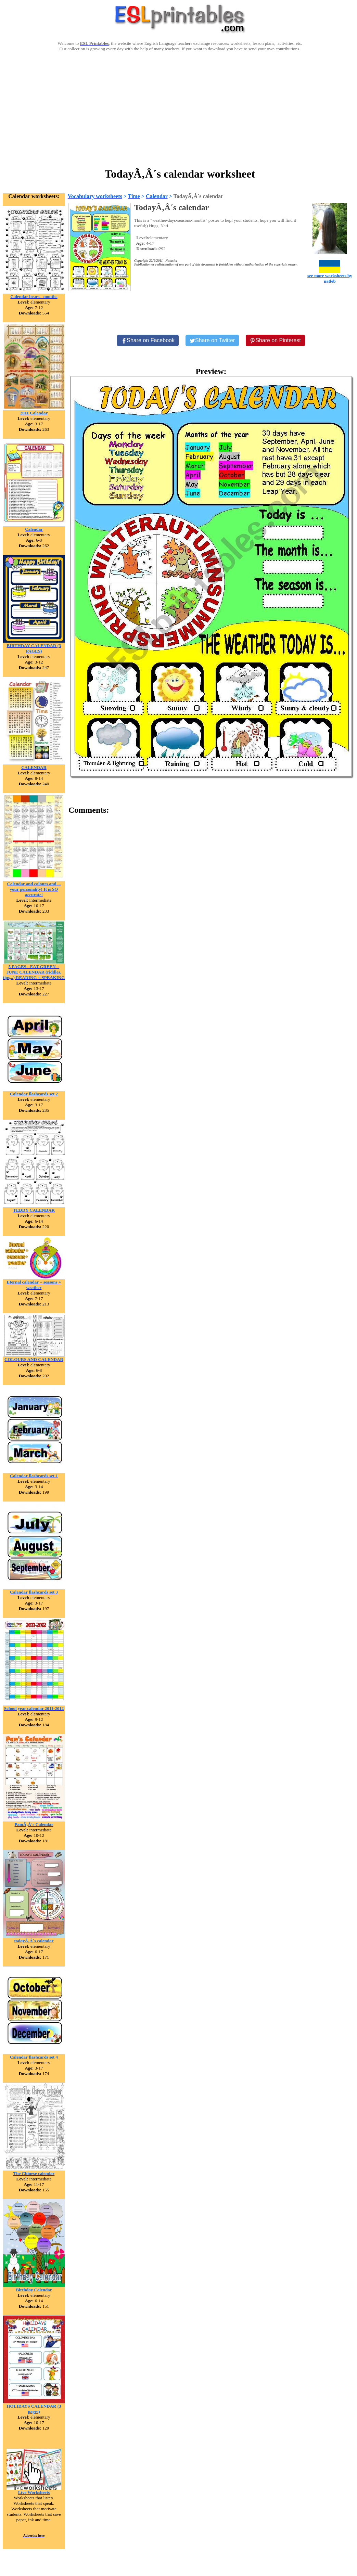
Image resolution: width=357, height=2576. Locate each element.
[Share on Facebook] (148, 340)
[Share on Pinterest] (275, 340)
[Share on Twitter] (212, 340)
